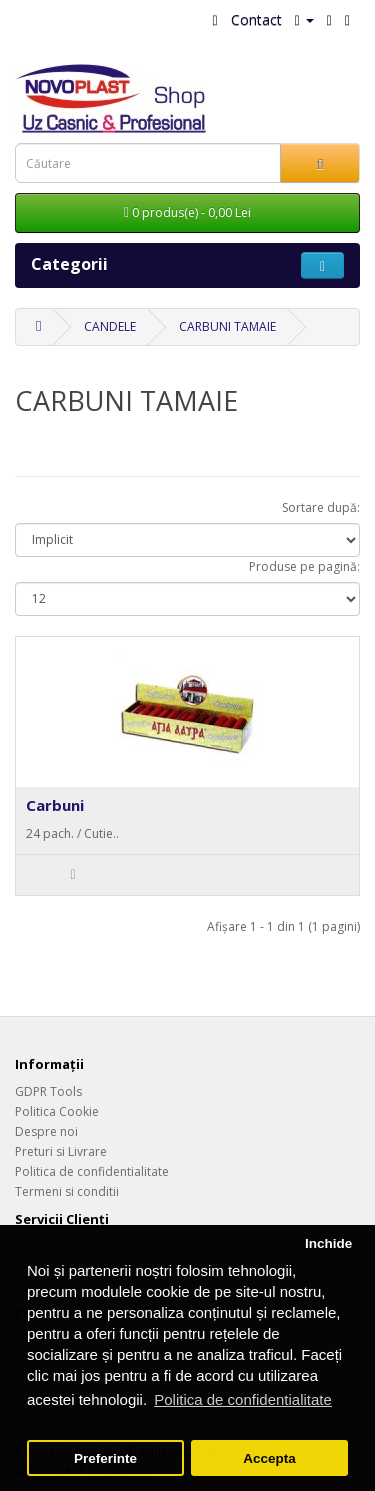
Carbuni (55, 805)
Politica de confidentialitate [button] (243, 1399)
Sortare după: (321, 507)
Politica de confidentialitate (92, 1171)
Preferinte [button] (105, 1458)
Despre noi (46, 1131)
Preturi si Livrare (61, 1151)
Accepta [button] (269, 1458)
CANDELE (110, 326)
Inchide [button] (328, 1243)
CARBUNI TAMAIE (227, 326)
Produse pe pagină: (304, 566)
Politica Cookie (57, 1111)
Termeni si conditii (67, 1191)
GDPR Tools (48, 1091)
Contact (256, 19)
